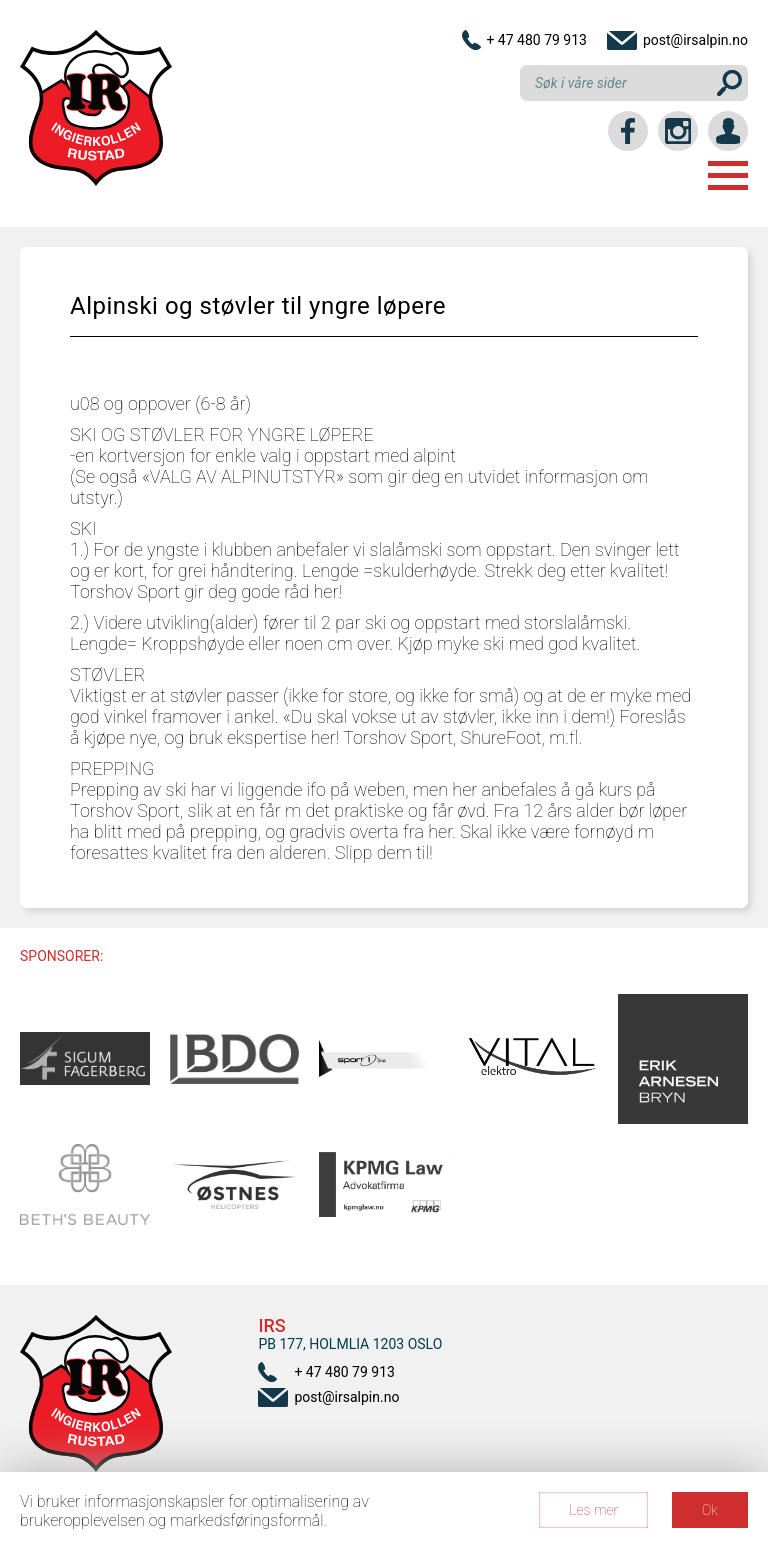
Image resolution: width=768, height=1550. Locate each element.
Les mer (593, 1510)
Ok (710, 1510)
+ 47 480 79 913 (536, 40)
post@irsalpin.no (695, 40)
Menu (728, 175)
